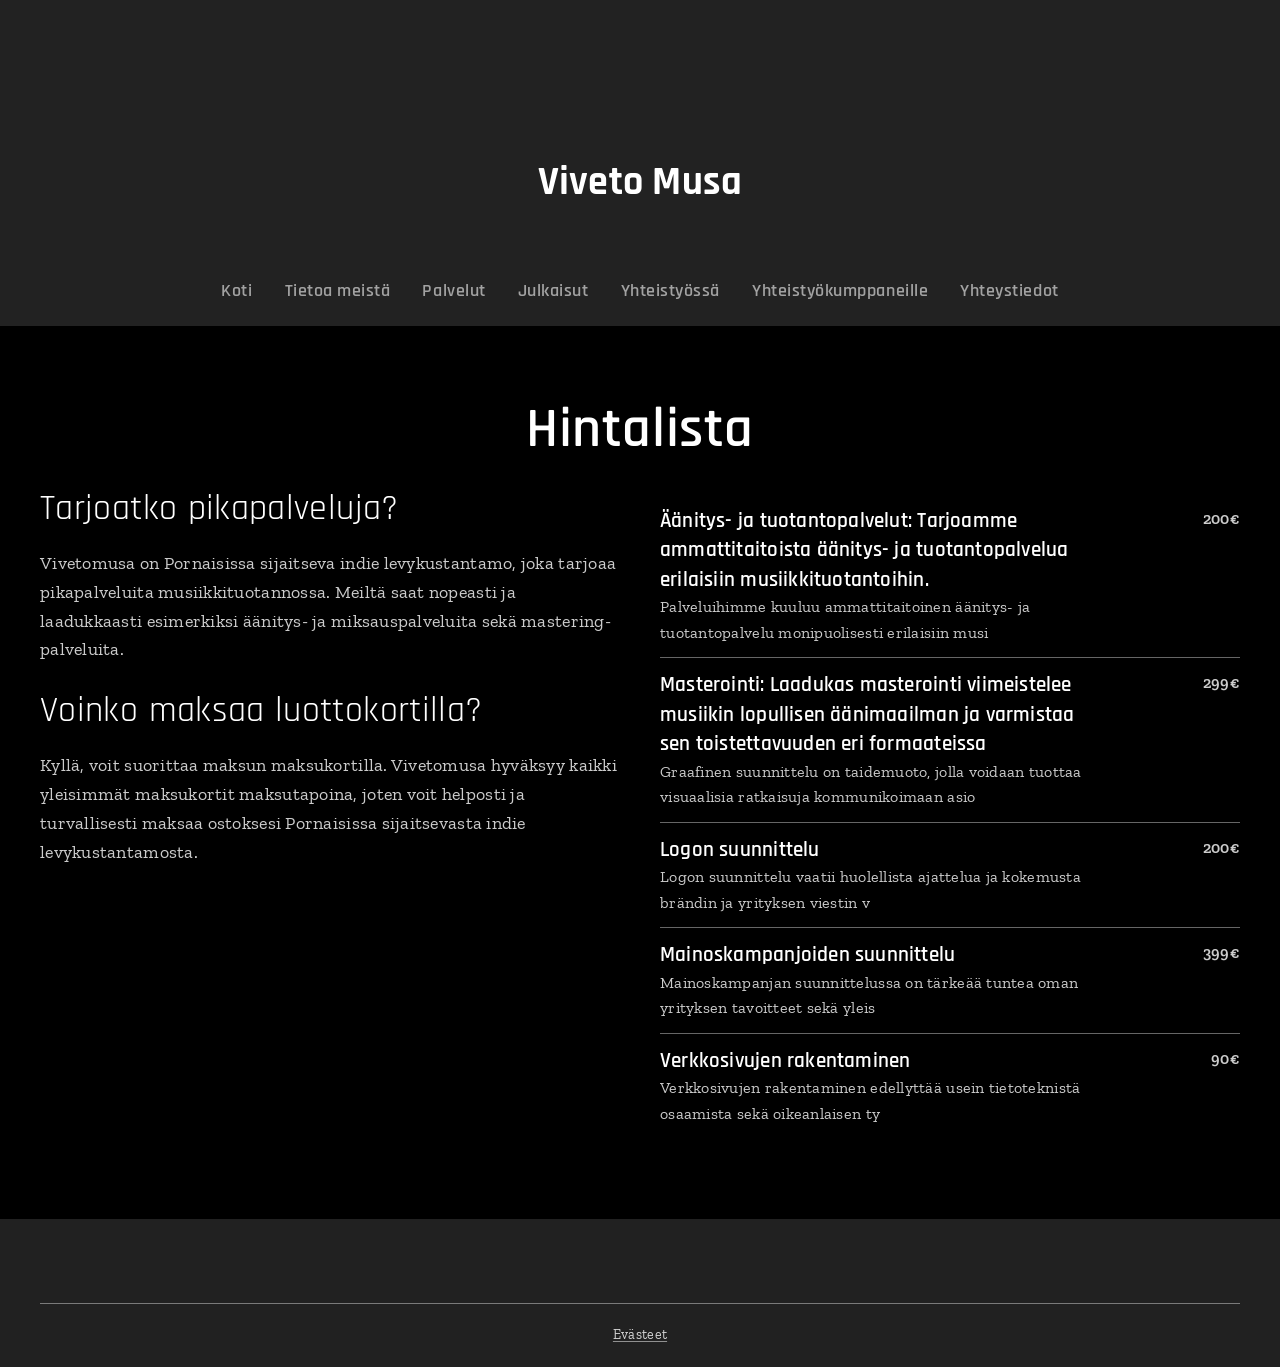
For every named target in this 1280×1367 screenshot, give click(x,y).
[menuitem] (273, 291)
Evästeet (640, 1334)
